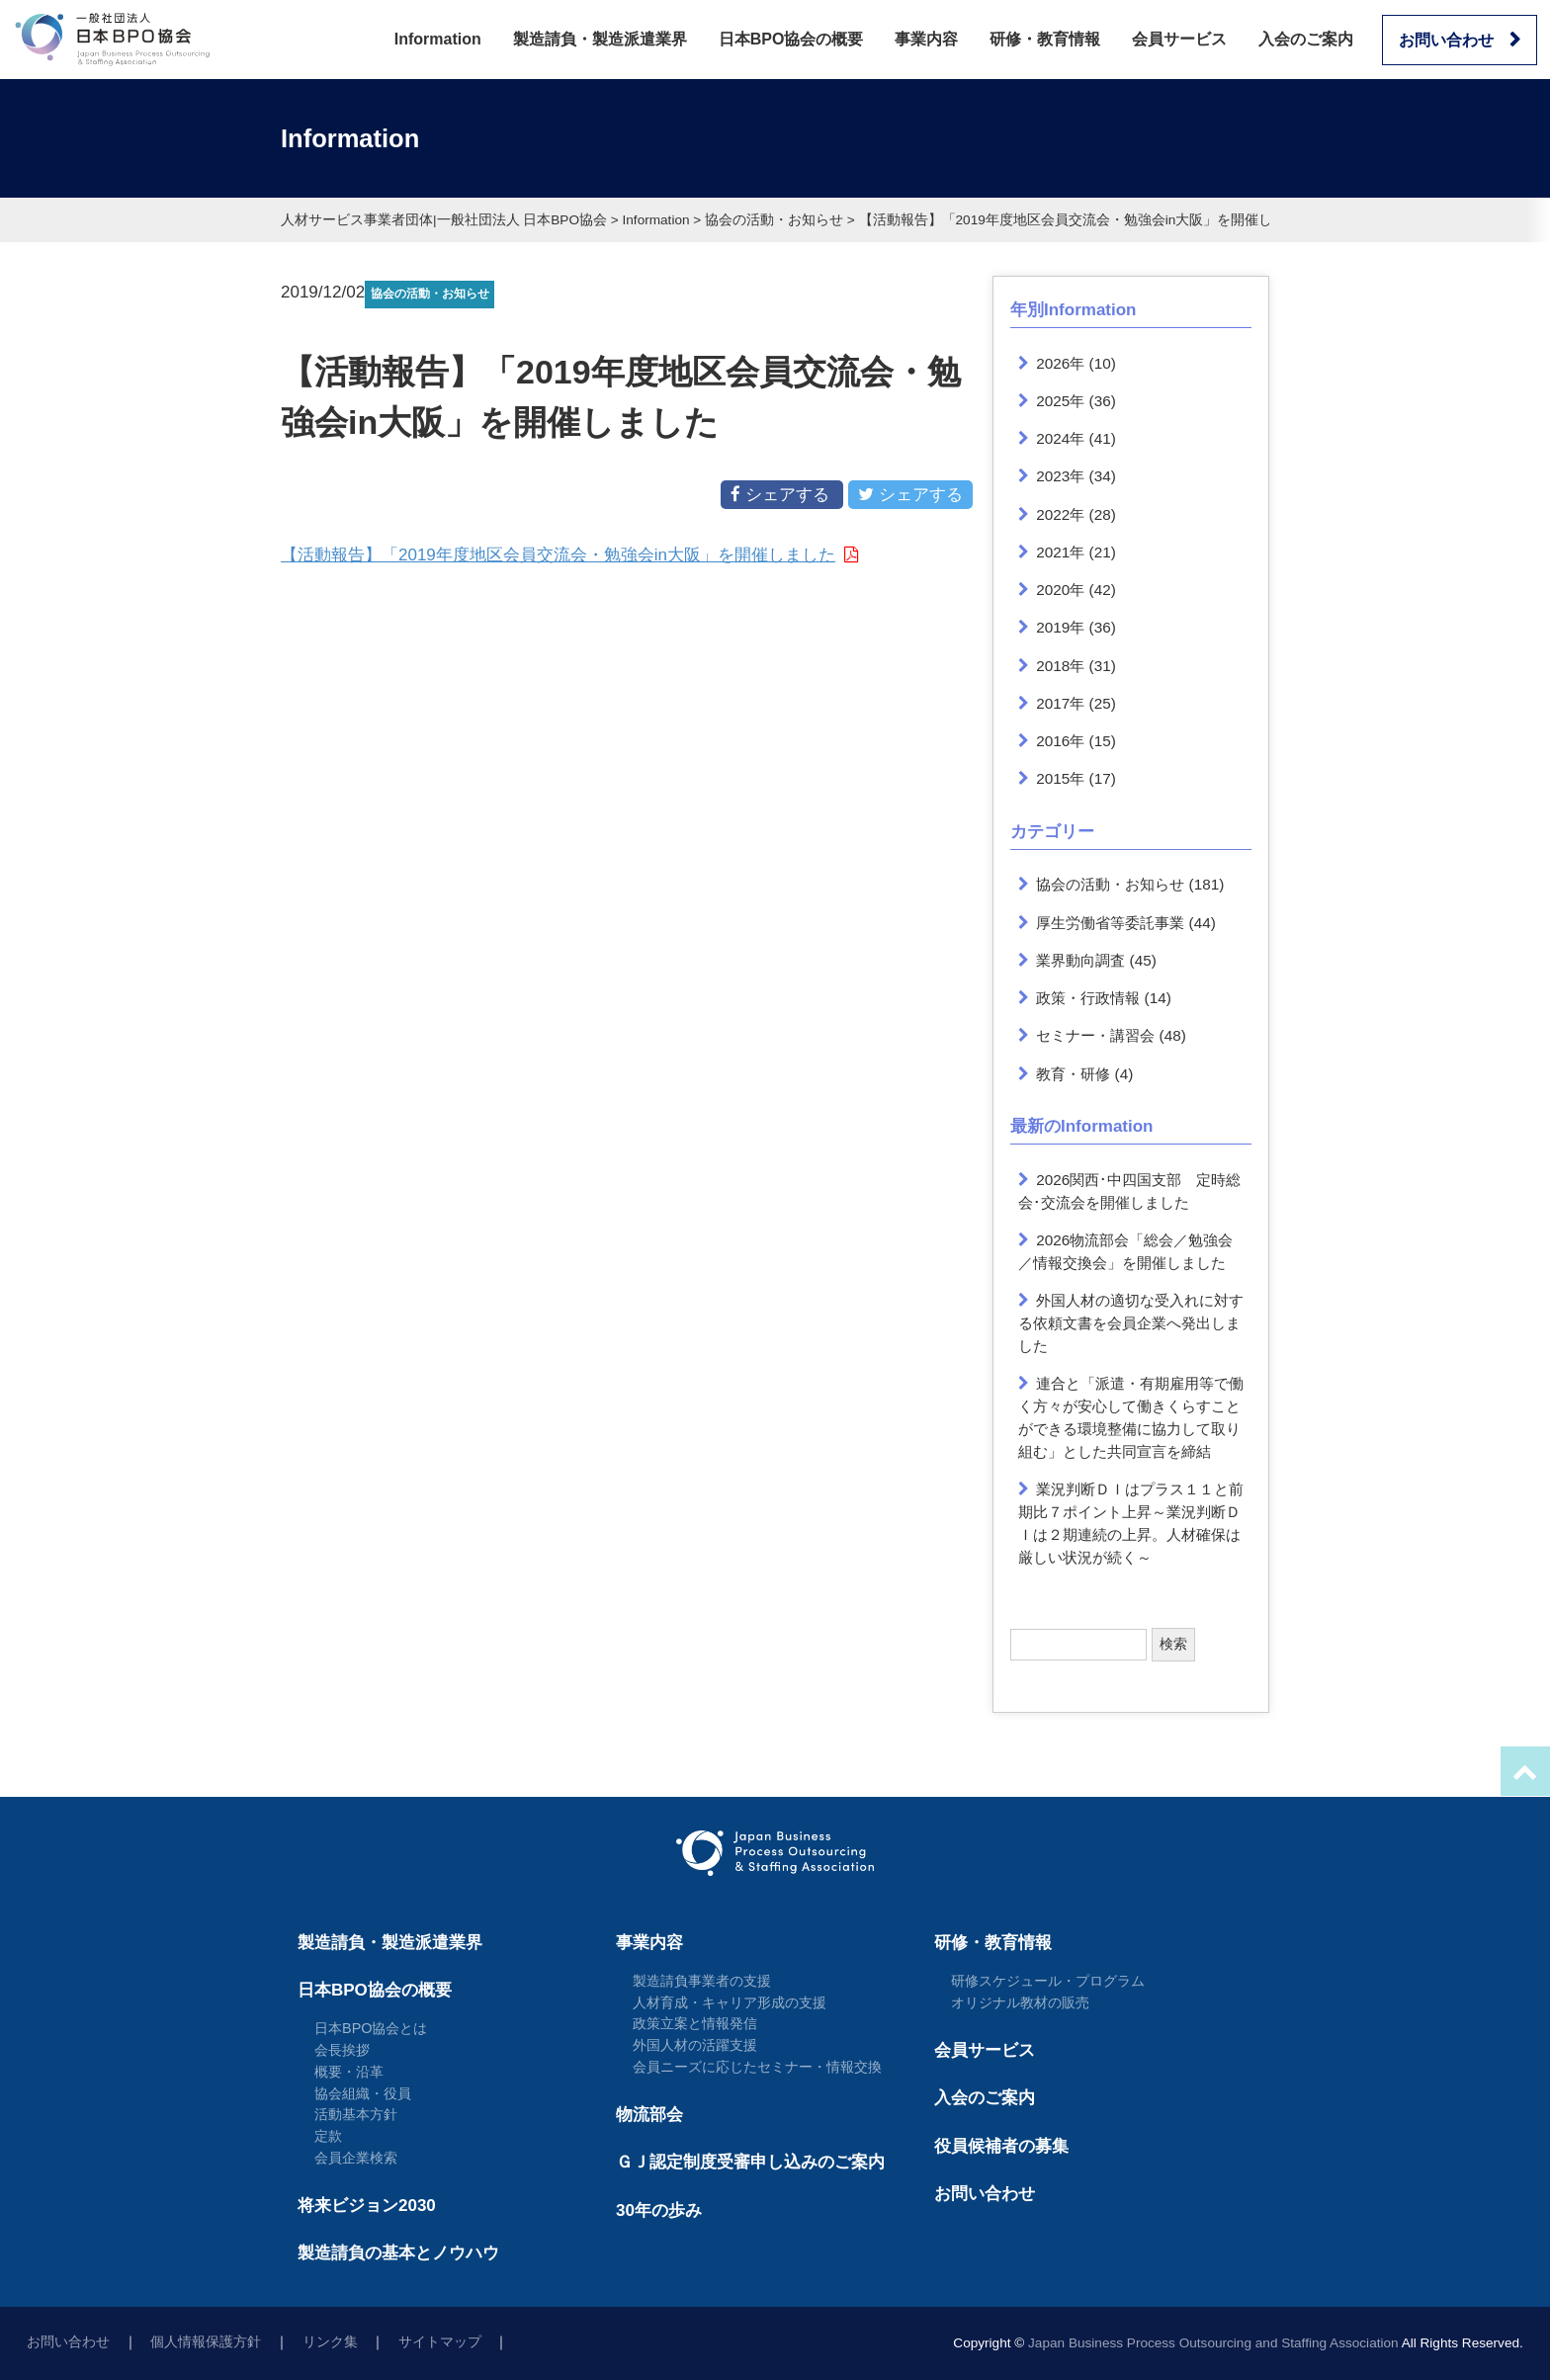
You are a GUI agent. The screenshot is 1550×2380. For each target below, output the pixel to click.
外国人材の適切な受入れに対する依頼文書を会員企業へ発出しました (1131, 1323)
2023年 (1060, 476)
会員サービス (1179, 39)
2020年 (1060, 589)
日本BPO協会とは (371, 2028)
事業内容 (926, 39)
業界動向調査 (1080, 960)
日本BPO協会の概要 (791, 39)
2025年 (1060, 400)
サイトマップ (439, 2342)
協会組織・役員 (362, 2093)
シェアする (782, 494)
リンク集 (330, 2342)
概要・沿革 (349, 2072)
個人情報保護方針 (205, 2342)
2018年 (1060, 665)
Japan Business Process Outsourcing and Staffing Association (1213, 2343)
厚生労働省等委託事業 (1110, 922)
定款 (328, 2136)
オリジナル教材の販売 (1020, 2002)
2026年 (1060, 363)
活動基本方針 (355, 2114)
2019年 (1060, 627)
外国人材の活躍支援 (695, 2045)
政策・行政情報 (1088, 997)
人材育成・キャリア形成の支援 (729, 2002)
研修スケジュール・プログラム (1048, 1981)
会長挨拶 (342, 2050)
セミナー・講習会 (1095, 1035)
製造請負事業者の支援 (702, 1981)
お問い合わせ (1446, 40)
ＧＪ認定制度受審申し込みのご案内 (750, 2162)
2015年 (1060, 778)
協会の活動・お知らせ (1110, 884)
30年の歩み (659, 2210)
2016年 (1060, 740)
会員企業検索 (355, 2158)
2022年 (1060, 514)
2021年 (1060, 552)
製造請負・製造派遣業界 (600, 39)
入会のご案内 (1305, 39)
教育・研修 (1073, 1073)
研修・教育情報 (1045, 39)
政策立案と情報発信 (695, 2023)
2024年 (1060, 438)
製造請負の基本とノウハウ (398, 2253)
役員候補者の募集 (1001, 2146)
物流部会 (649, 2114)
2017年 (1060, 703)
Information (437, 39)
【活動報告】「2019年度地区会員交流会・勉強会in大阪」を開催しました (558, 555)
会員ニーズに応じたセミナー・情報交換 (757, 2067)
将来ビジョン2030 (367, 2205)
